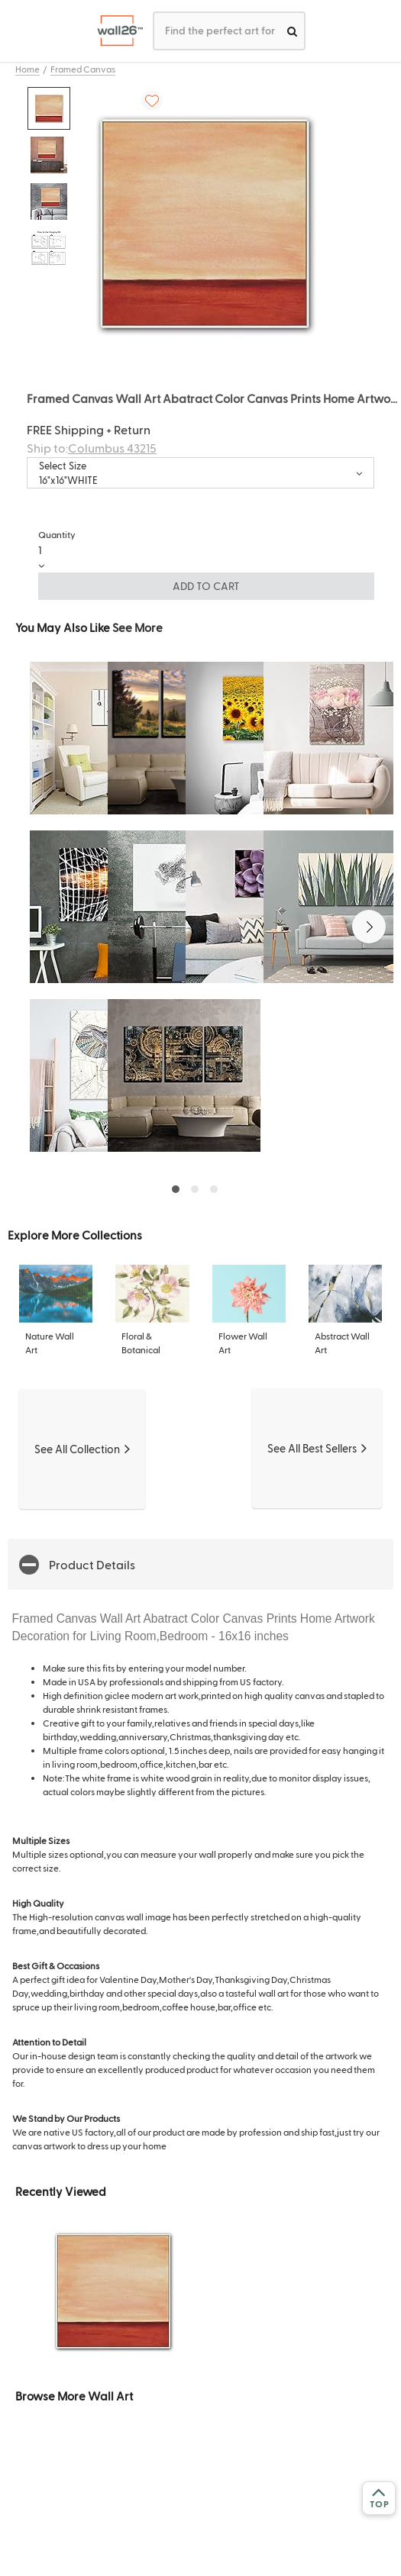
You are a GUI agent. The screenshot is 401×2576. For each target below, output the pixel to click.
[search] (292, 30)
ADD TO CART (206, 585)
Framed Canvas (82, 68)
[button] (369, 926)
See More (137, 627)
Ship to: (92, 447)
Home (27, 68)
